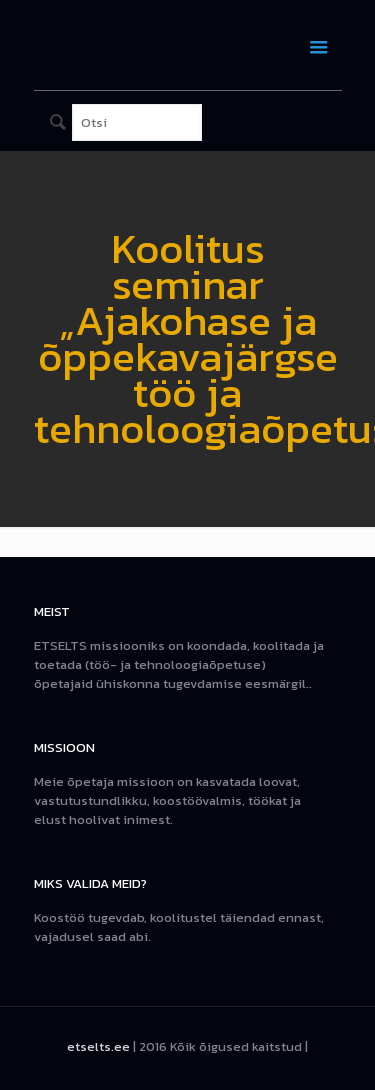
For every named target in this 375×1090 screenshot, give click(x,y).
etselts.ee (98, 1046)
